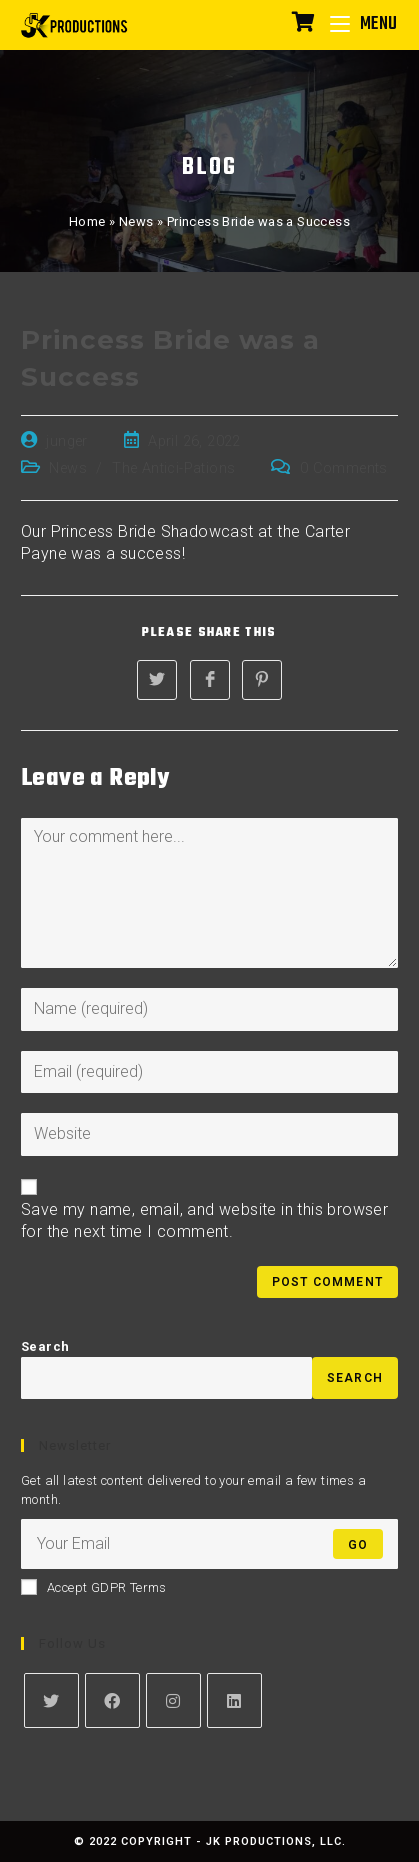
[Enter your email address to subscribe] (209, 1544)
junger (66, 441)
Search (45, 1346)
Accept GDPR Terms (94, 1587)
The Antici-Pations (173, 468)
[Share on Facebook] (210, 680)
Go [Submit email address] (358, 1545)
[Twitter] (51, 1700)
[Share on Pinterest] (262, 680)
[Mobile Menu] (356, 25)
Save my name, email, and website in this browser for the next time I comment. (204, 1220)
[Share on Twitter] (157, 680)
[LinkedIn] (234, 1700)
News (136, 221)
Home (87, 221)
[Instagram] (173, 1700)
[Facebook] (112, 1700)
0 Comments (344, 468)
